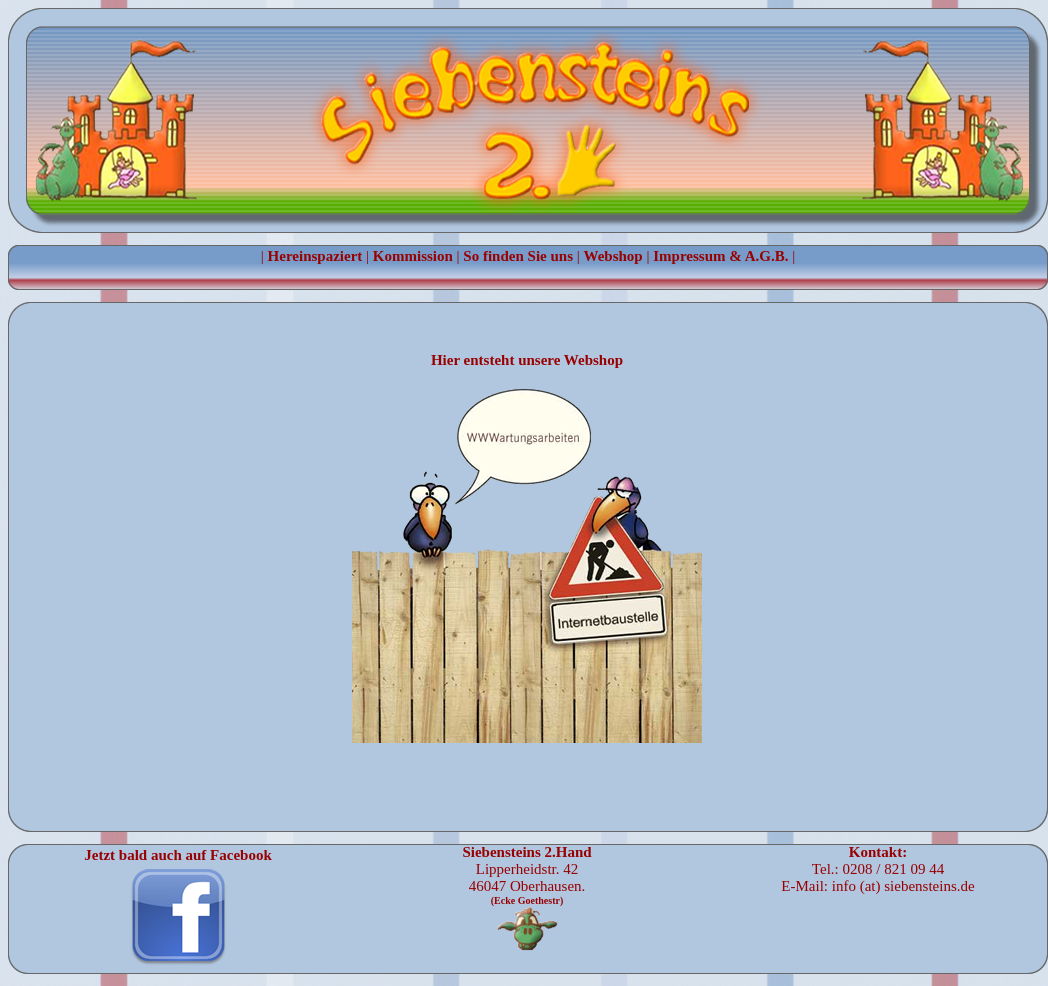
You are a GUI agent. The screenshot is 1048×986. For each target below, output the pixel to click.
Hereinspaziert (315, 256)
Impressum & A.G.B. (720, 256)
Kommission (413, 256)
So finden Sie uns (518, 256)
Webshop (613, 256)
